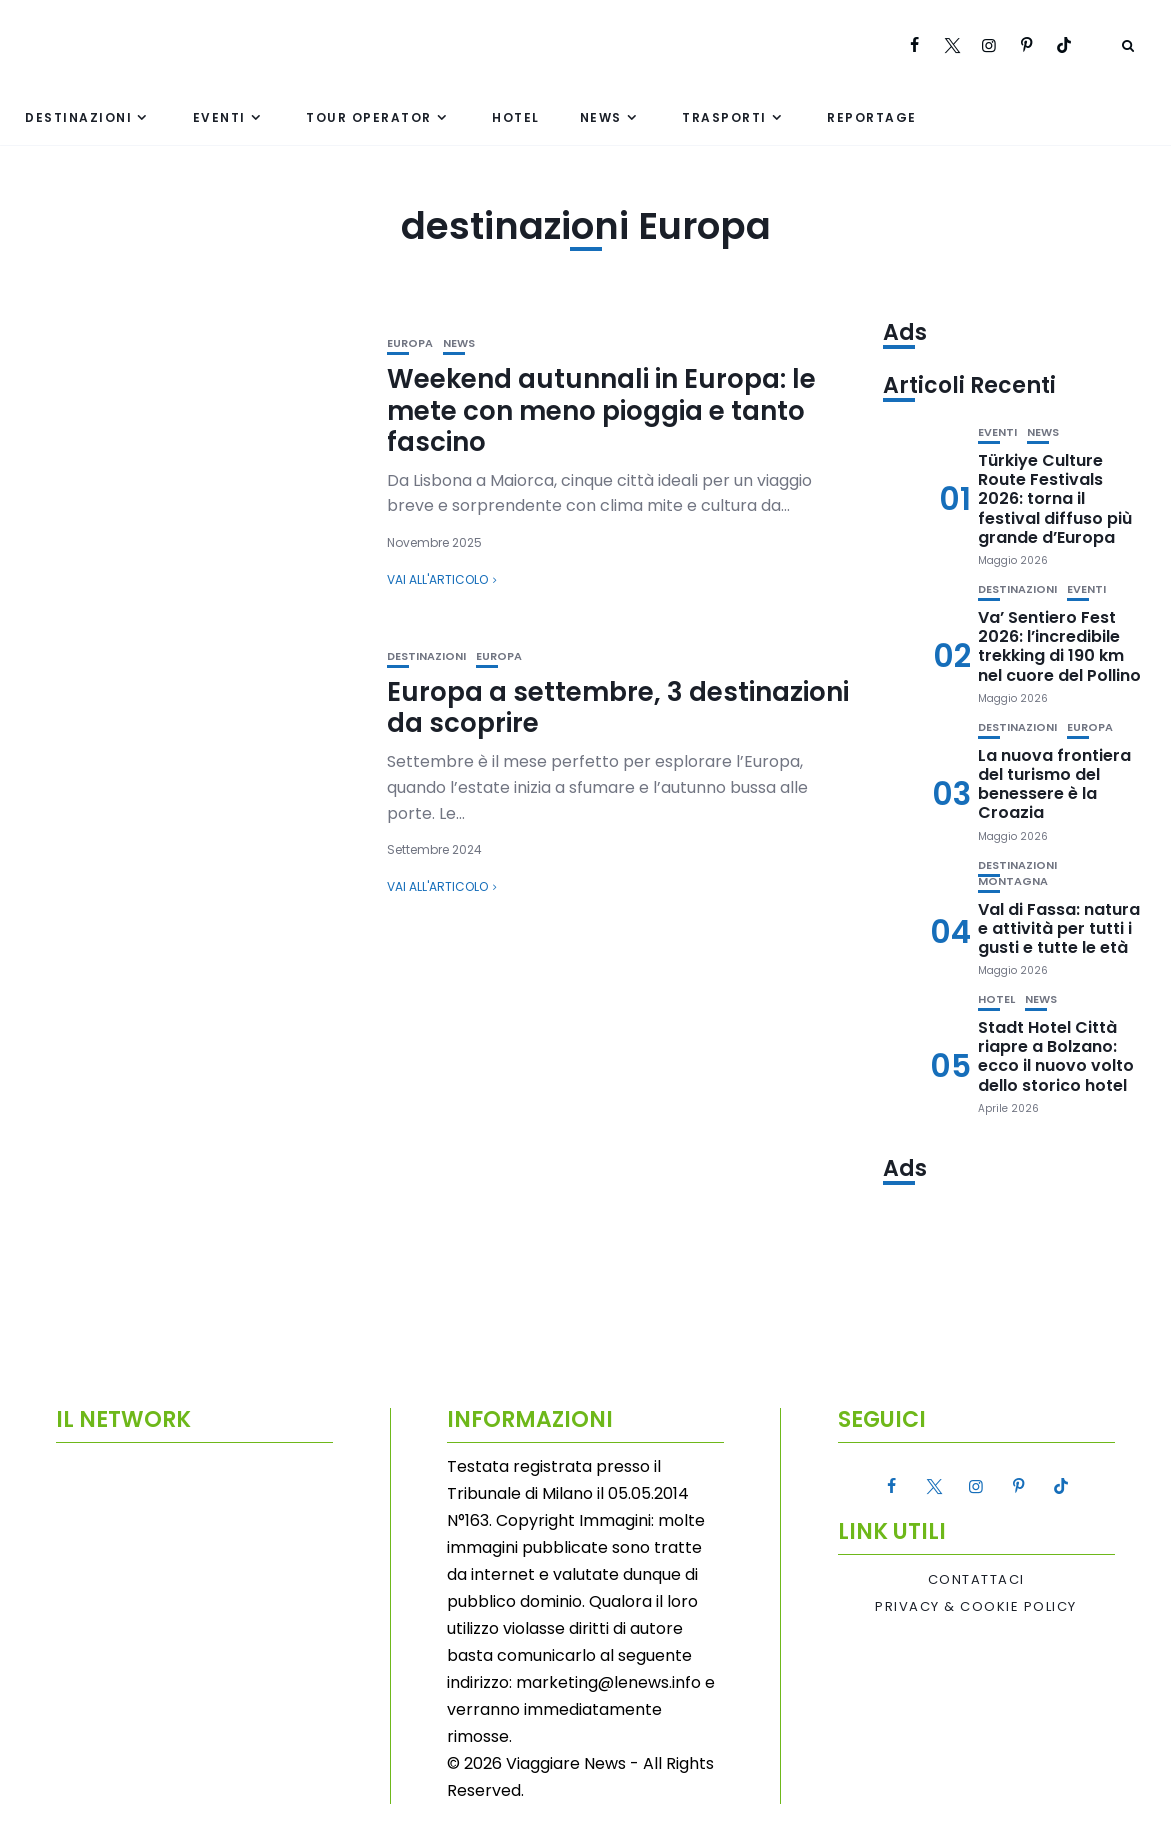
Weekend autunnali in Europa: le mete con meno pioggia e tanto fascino (601, 410)
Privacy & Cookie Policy (976, 1607)
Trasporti (724, 117)
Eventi (219, 117)
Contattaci (976, 1580)
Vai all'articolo (437, 579)
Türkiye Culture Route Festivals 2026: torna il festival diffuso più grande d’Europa (1055, 499)
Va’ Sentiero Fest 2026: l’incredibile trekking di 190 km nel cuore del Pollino (1059, 646)
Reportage (872, 117)
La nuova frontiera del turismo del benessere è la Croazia (1054, 784)
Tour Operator (369, 117)
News (601, 117)
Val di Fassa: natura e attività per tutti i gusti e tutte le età (1059, 928)
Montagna (1013, 881)
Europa (410, 343)
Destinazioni (78, 117)
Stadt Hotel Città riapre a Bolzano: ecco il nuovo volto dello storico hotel (1056, 1056)
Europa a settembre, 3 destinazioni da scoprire (618, 707)
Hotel (516, 117)
